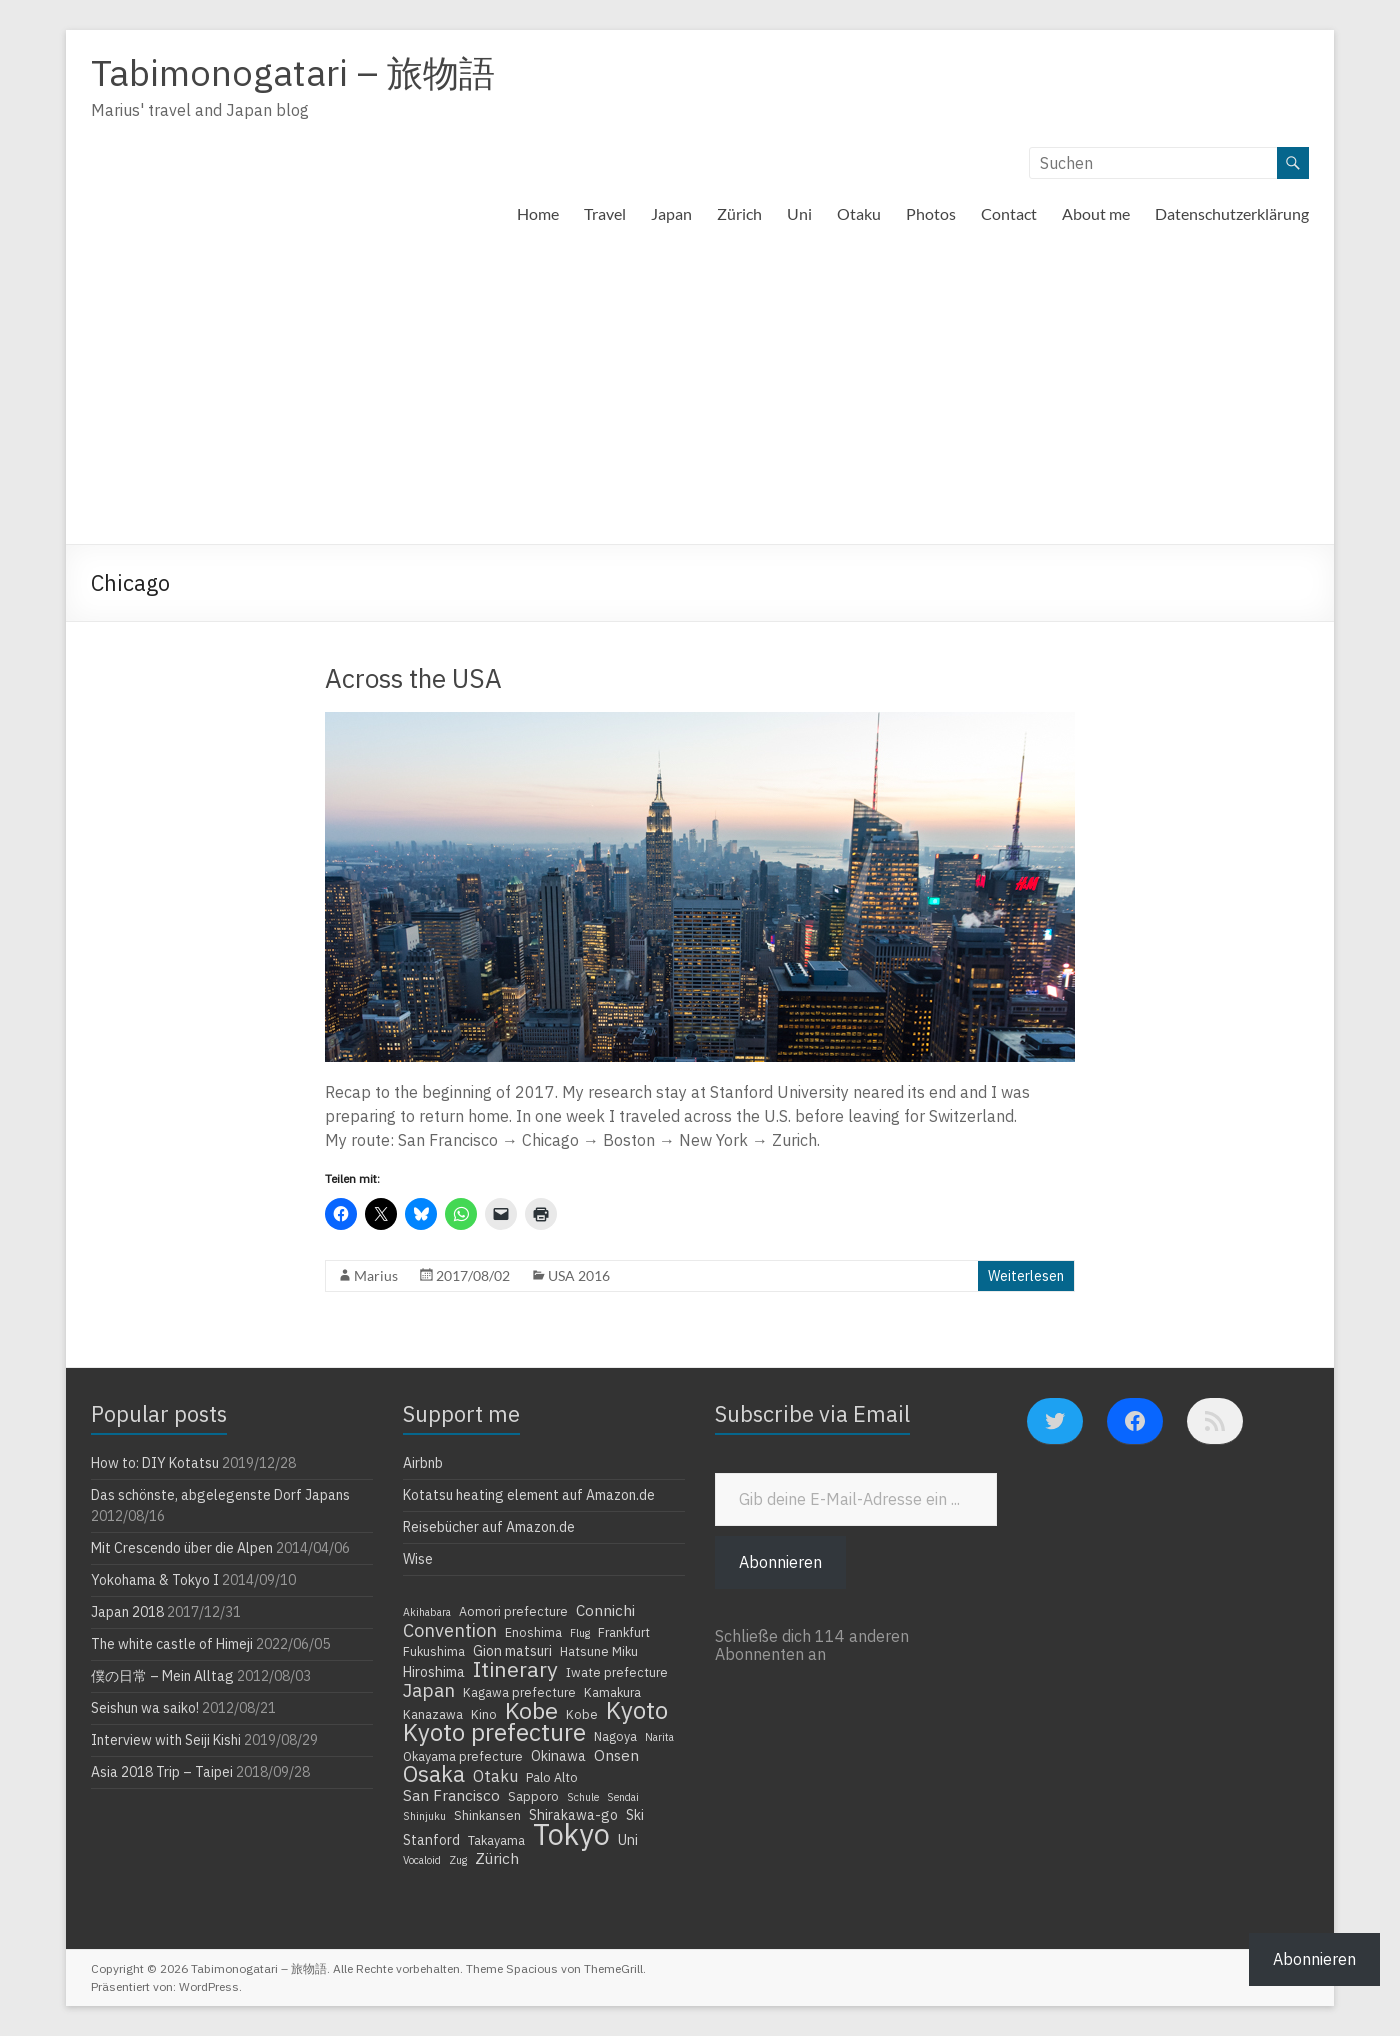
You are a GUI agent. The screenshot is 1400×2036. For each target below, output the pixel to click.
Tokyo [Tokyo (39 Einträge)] (571, 1834)
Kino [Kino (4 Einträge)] (484, 1714)
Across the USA (413, 678)
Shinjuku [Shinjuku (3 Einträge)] (424, 1816)
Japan (671, 213)
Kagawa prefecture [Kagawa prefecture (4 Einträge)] (519, 1692)
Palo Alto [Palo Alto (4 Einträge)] (552, 1777)
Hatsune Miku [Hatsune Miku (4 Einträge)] (599, 1651)
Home (538, 213)
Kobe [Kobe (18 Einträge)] (531, 1710)
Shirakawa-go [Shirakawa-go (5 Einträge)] (573, 1815)
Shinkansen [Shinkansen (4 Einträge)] (487, 1815)
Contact (1009, 213)
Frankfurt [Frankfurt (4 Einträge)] (624, 1632)
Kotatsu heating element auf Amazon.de (529, 1495)
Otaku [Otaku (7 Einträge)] (495, 1776)
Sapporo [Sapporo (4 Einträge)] (533, 1796)
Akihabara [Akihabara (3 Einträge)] (427, 1612)
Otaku (859, 213)
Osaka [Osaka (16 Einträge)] (434, 1774)
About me (1096, 213)
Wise (418, 1559)
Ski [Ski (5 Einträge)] (635, 1815)
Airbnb (423, 1463)
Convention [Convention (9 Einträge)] (450, 1630)
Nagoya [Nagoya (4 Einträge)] (615, 1736)
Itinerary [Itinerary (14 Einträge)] (515, 1669)
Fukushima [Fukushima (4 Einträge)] (434, 1651)
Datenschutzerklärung (1232, 213)
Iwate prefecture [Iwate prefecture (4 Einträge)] (617, 1672)
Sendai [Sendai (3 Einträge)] (623, 1797)
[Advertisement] (700, 394)
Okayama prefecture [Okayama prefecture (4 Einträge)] (463, 1756)
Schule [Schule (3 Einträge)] (583, 1797)
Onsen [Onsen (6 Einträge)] (616, 1755)
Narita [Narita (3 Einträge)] (659, 1737)
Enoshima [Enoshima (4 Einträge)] (533, 1632)
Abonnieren (780, 1562)
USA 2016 (579, 1275)
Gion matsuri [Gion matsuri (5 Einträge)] (512, 1651)
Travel (605, 213)
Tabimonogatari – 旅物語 (293, 72)
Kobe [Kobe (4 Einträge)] (582, 1714)
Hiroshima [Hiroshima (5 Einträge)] (434, 1672)
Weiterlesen (1026, 1276)
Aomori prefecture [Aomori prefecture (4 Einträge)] (513, 1611)
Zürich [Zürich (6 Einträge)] (497, 1858)
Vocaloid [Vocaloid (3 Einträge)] (422, 1860)
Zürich (739, 213)
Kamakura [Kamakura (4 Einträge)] (612, 1692)
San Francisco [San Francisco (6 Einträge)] (451, 1795)
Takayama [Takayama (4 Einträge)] (496, 1840)
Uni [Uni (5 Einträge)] (628, 1840)
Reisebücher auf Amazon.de (489, 1527)
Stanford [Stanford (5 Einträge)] (431, 1840)
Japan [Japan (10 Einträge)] (429, 1690)
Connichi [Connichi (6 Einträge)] (605, 1610)
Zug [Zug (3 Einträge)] (458, 1860)
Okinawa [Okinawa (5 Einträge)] (558, 1756)
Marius (376, 1275)
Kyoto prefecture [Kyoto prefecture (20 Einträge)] (494, 1732)
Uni (799, 213)
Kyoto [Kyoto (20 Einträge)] (637, 1710)
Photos (931, 213)
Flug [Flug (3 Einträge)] (580, 1633)
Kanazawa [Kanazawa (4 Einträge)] (433, 1714)
